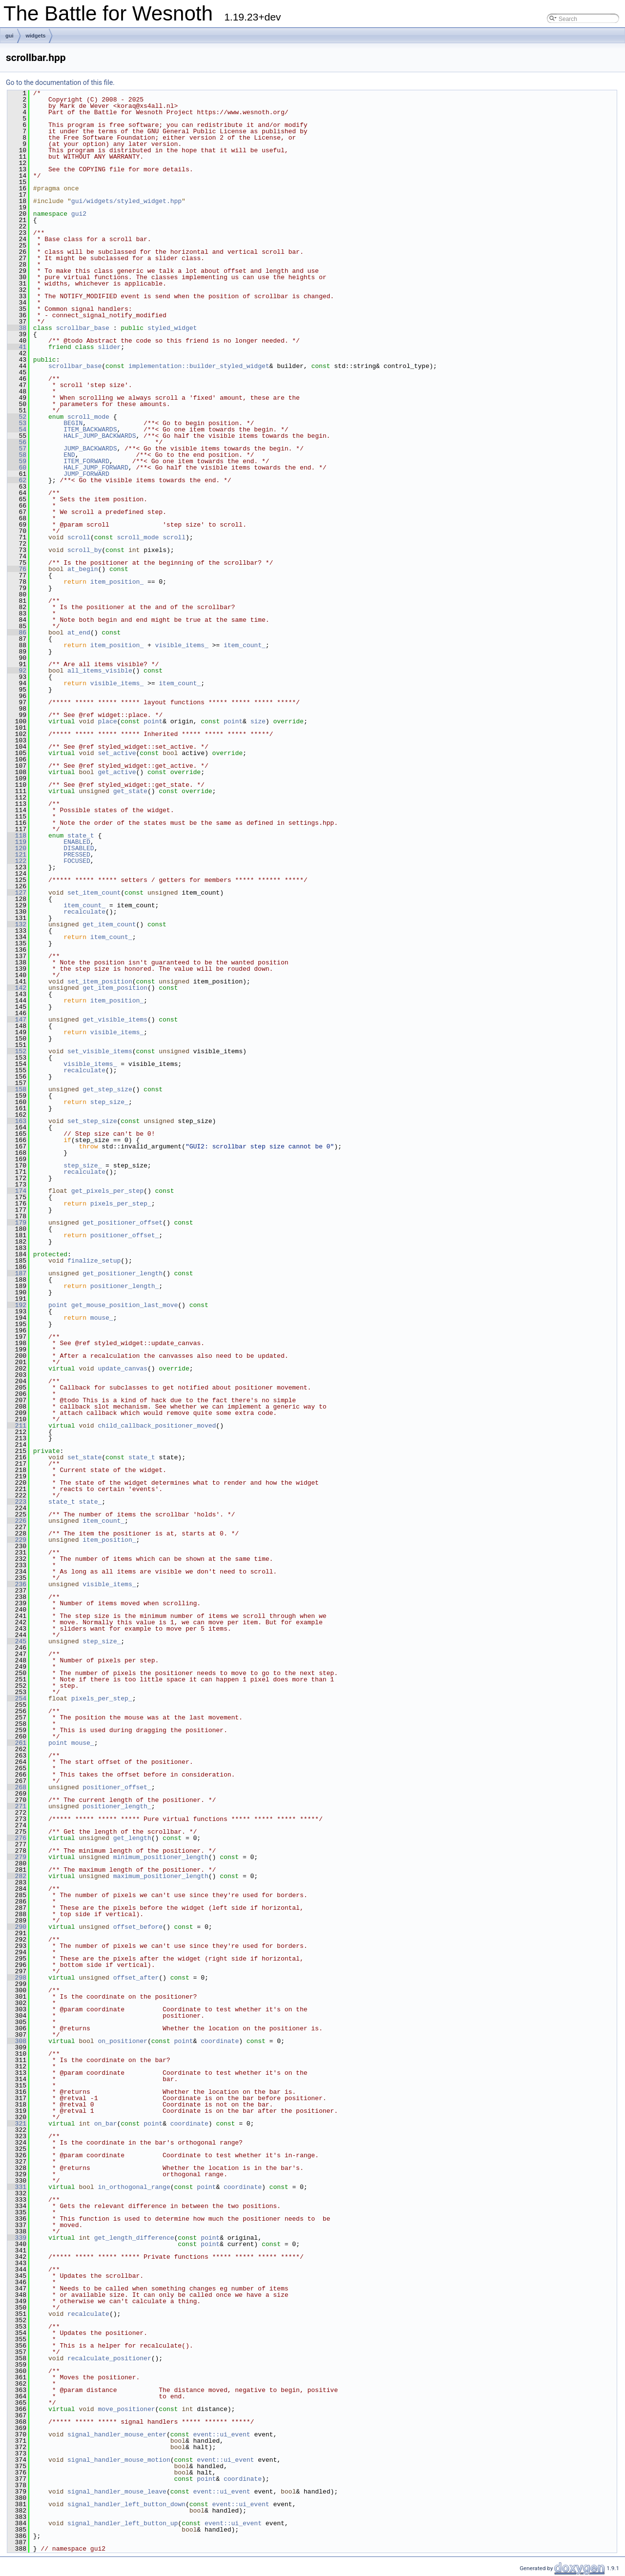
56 (16, 442)
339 (16, 2237)
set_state (84, 1457)
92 (16, 670)
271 (16, 1806)
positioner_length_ (124, 1286)
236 (16, 1584)
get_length (132, 1838)
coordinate (220, 2041)
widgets (36, 36)
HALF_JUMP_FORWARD (95, 467)
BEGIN (73, 423)
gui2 (78, 213)
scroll (78, 537)
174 (16, 1190)
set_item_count (94, 892)
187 (16, 1273)
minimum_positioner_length (160, 1857)
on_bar (105, 2123)
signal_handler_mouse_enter (117, 2434)
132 (16, 924)
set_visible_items (99, 1051)
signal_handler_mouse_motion (118, 2459)
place (107, 721)
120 (16, 848)
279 (16, 1857)
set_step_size (92, 1121)
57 (16, 448)
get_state (130, 791)
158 (16, 1089)
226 (16, 1520)
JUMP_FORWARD (86, 474)
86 (16, 632)
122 (16, 861)
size (258, 721)
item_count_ (245, 645)
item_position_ (117, 581)
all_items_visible (99, 670)
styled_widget (172, 328)
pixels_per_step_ (120, 1203)
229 (16, 1539)
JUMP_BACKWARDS (90, 448)
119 (16, 842)
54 (16, 429)
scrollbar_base (82, 328)
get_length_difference (134, 2237)
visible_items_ (181, 645)
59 (16, 461)
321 (16, 2123)
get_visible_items (115, 1019)
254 (16, 1698)
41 (16, 347)
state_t (80, 835)
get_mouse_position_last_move (124, 1305)
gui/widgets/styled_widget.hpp (126, 201)
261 (16, 1742)
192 (16, 1305)
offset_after (136, 1977)
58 (16, 454)
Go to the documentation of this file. (60, 82)
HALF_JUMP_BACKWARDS (99, 435)
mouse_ (101, 1317)
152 (16, 1051)
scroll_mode (88, 416)
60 (16, 467)
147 (16, 1019)
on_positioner (122, 2041)
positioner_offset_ (124, 1235)
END (69, 454)
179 (16, 1222)
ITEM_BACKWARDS (90, 429)
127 (16, 892)
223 (16, 1501)
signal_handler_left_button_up (122, 2523)
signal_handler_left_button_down (126, 2504)
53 (16, 423)
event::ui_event (221, 2434)
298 (16, 1977)
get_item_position (115, 987)
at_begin (82, 569)
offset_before (138, 1926)
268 (16, 1787)
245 (16, 1641)
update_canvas (122, 1368)
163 (16, 1121)
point (153, 721)
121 (16, 854)
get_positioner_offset (123, 1222)
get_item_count (109, 924)
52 (16, 416)
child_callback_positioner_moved (157, 1425)
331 (16, 2187)
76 (16, 569)
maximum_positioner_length (160, 1876)
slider (109, 347)
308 (16, 2041)
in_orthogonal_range (134, 2187)
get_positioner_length (123, 1273)
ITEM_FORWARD (86, 461)
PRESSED (76, 854)
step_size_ (109, 1102)
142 (16, 987)
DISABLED (78, 848)
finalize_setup (94, 1260)
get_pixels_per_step (107, 1190)
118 (16, 835)
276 (16, 1838)
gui (9, 36)
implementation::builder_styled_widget (199, 366)
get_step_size (107, 1089)
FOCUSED (76, 861)
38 (16, 328)
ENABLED (76, 842)
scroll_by (84, 550)
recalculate (84, 911)
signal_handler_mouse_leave (117, 2491)
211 (16, 1425)
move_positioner (126, 2409)
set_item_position (99, 981)
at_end (78, 632)
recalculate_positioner (109, 2358)
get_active (117, 772)
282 (16, 1876)
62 (16, 480)
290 (16, 1926)
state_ (90, 1501)
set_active (117, 753)
